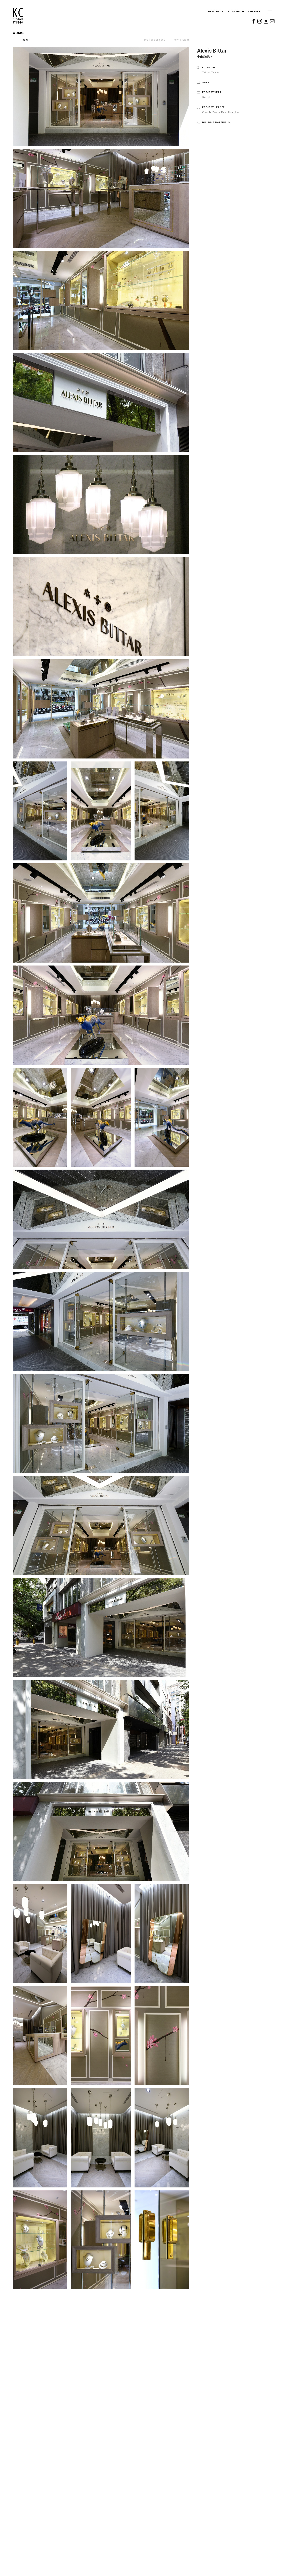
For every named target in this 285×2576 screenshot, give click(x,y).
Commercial (236, 11)
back (25, 40)
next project (181, 40)
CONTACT (254, 11)
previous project (154, 40)
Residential (216, 11)
